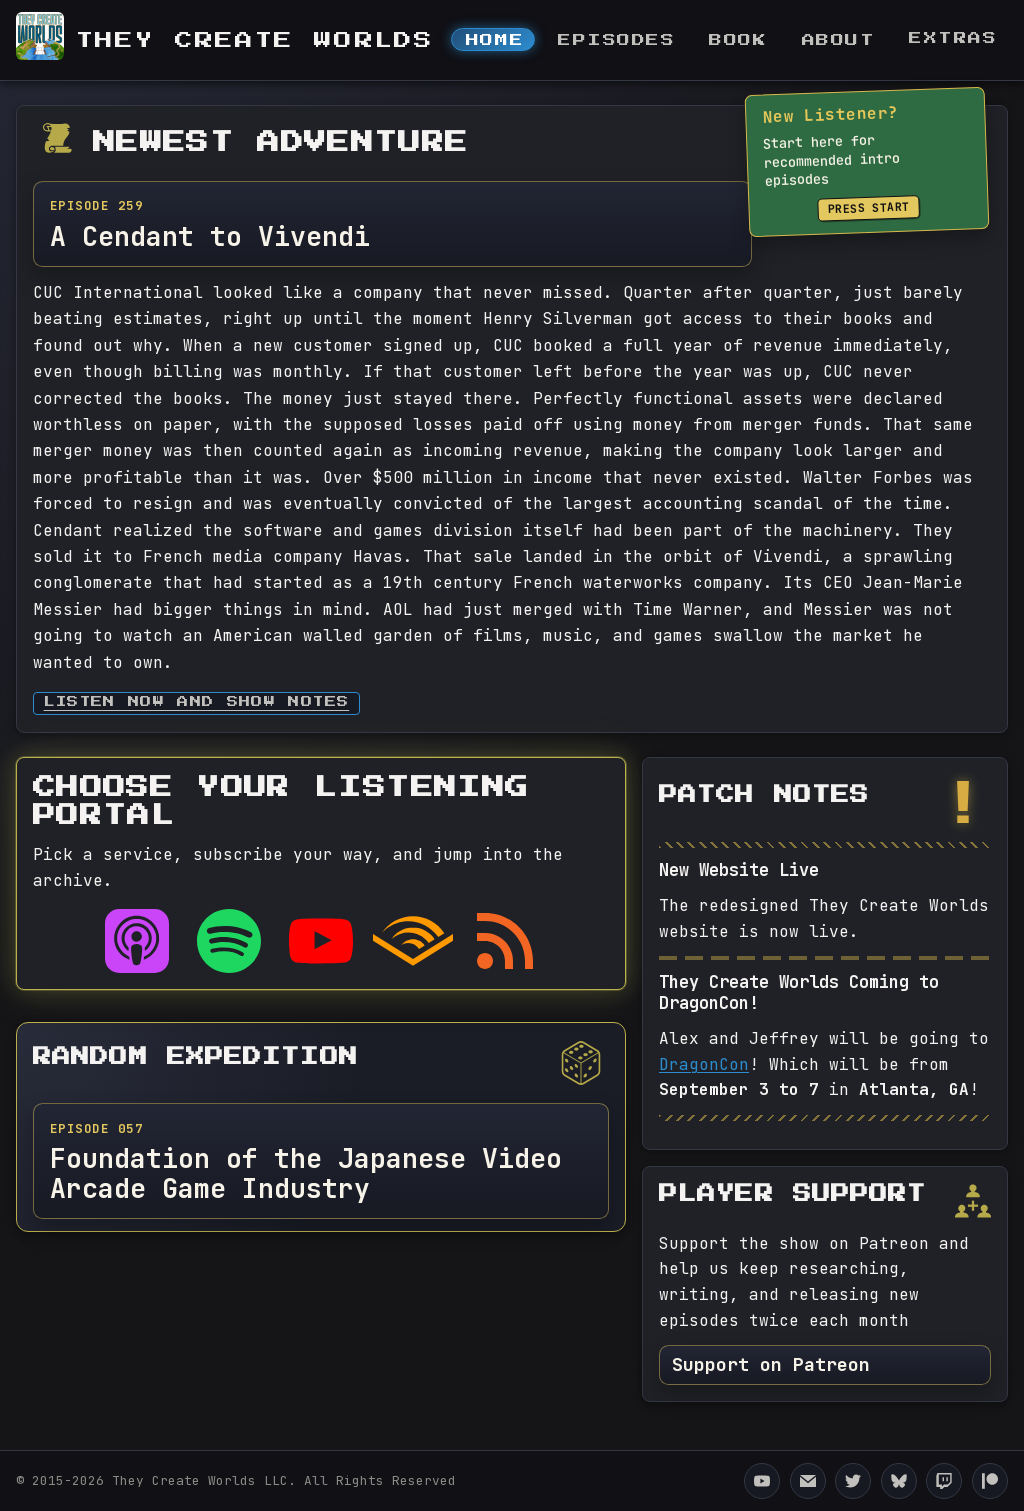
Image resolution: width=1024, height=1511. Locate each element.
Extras (953, 38)
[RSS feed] (505, 941)
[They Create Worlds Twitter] (853, 1481)
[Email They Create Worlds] (808, 1481)
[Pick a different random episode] (581, 1063)
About (839, 40)
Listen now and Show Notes (197, 702)
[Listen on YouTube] (321, 941)
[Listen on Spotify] (229, 941)
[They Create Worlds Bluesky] (899, 1481)
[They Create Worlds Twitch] (944, 1481)
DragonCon (704, 1064)
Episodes (616, 40)
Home (495, 40)
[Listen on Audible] (413, 941)
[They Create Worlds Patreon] (990, 1481)
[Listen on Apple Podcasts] (137, 941)
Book (738, 40)
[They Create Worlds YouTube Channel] (762, 1481)
